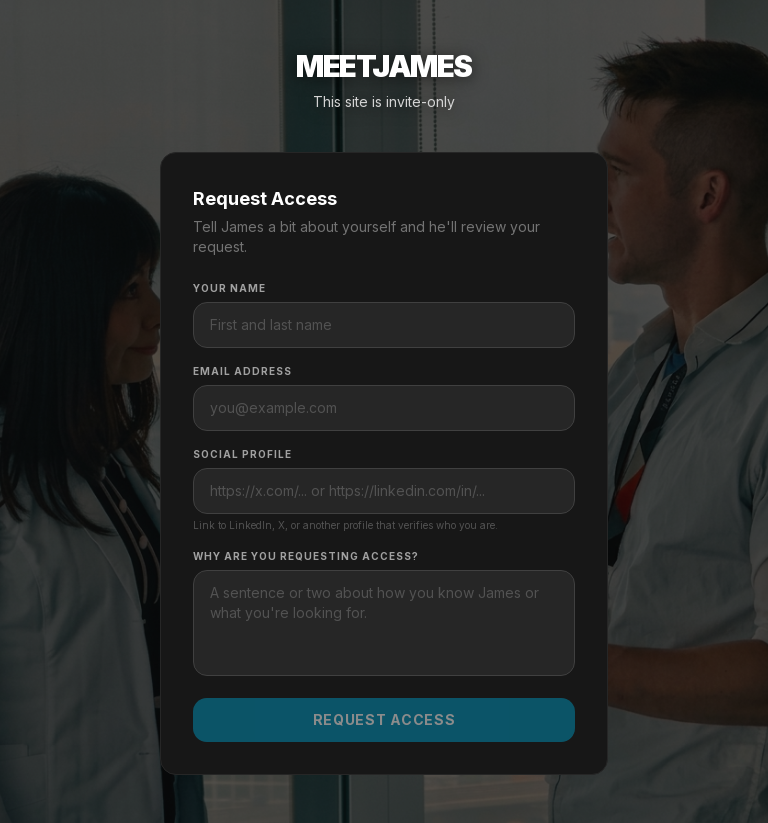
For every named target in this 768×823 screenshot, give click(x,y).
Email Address (242, 371)
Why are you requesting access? (306, 556)
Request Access (384, 719)
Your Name (229, 288)
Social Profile (242, 454)
